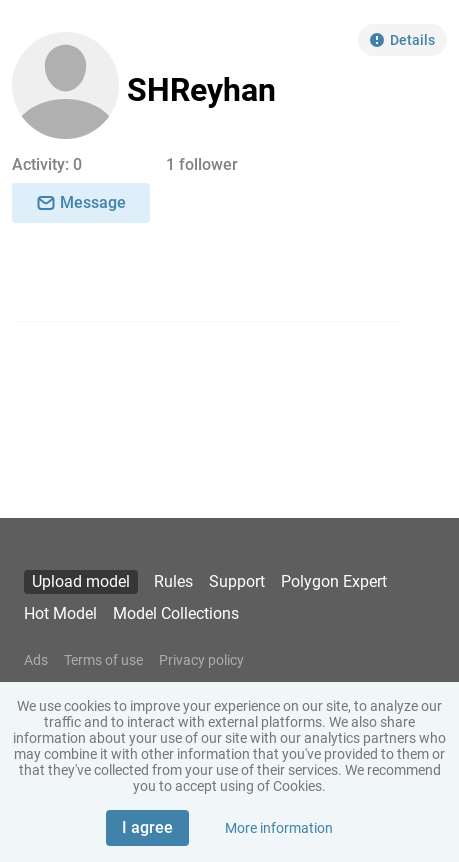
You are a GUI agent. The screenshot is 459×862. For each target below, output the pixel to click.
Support (237, 581)
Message (81, 202)
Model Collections (176, 613)
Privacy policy (201, 660)
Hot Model (60, 613)
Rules (173, 581)
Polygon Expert (334, 581)
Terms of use (103, 660)
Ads (36, 660)
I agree (147, 827)
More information (279, 828)
